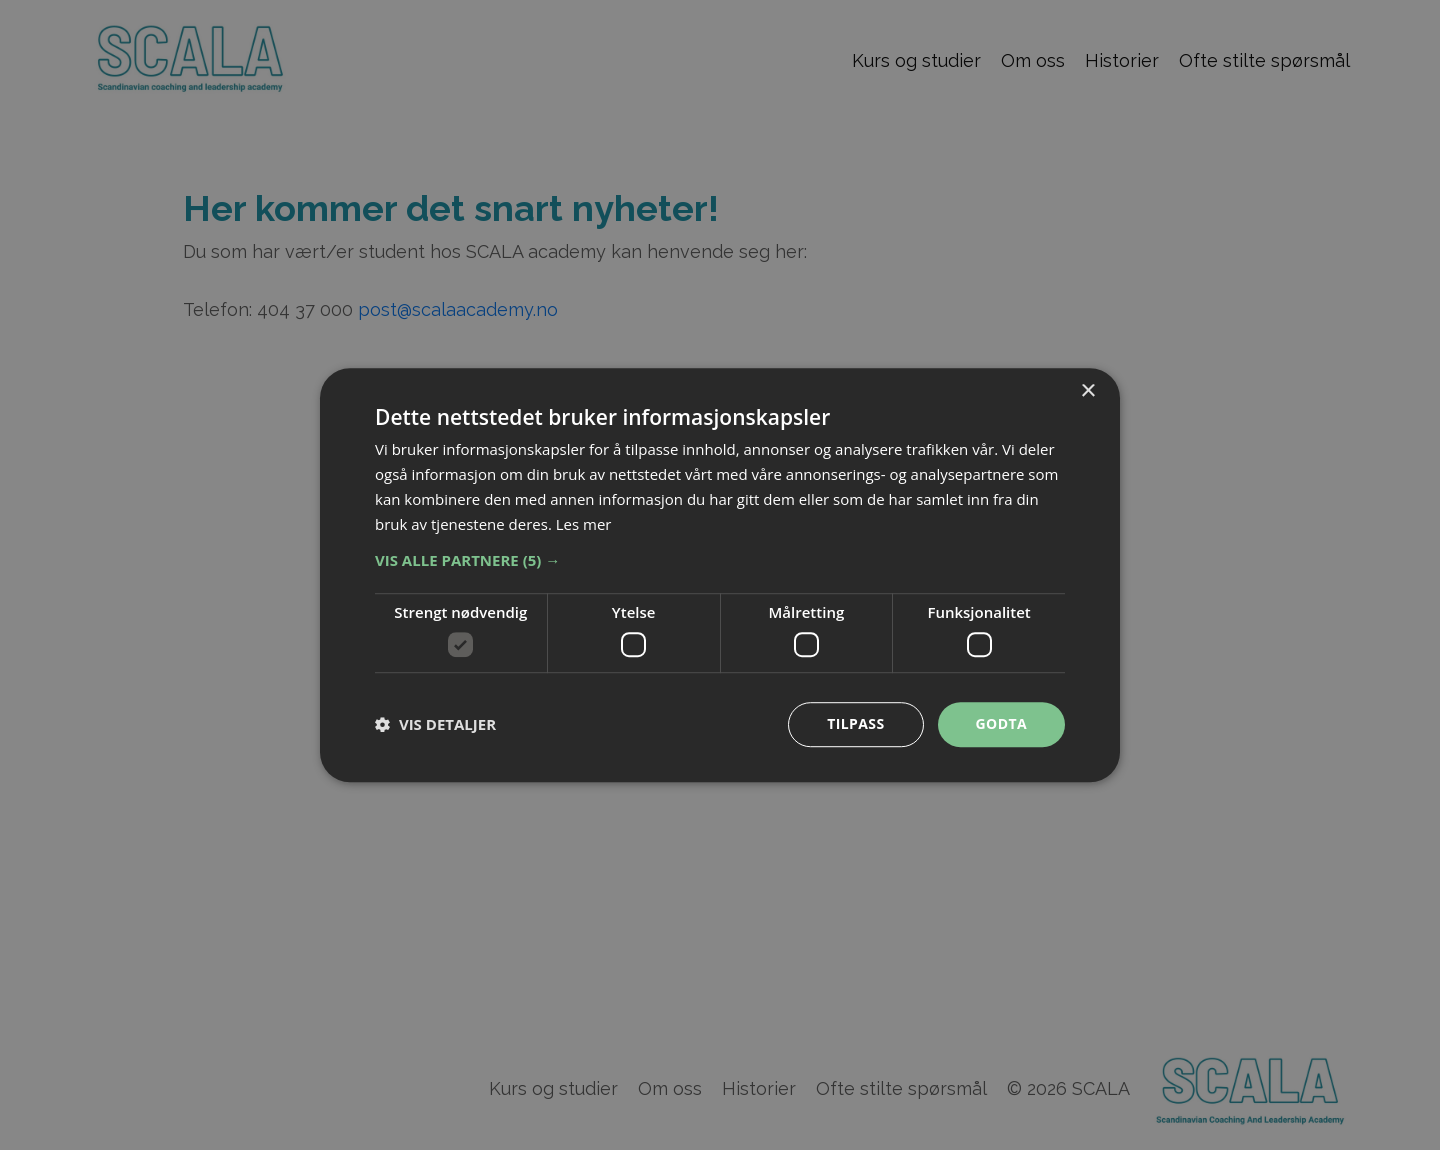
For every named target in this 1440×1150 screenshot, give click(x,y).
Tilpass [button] (855, 723)
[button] (720, 561)
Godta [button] (1001, 723)
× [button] (1087, 391)
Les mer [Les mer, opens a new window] (584, 524)
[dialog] (720, 575)
